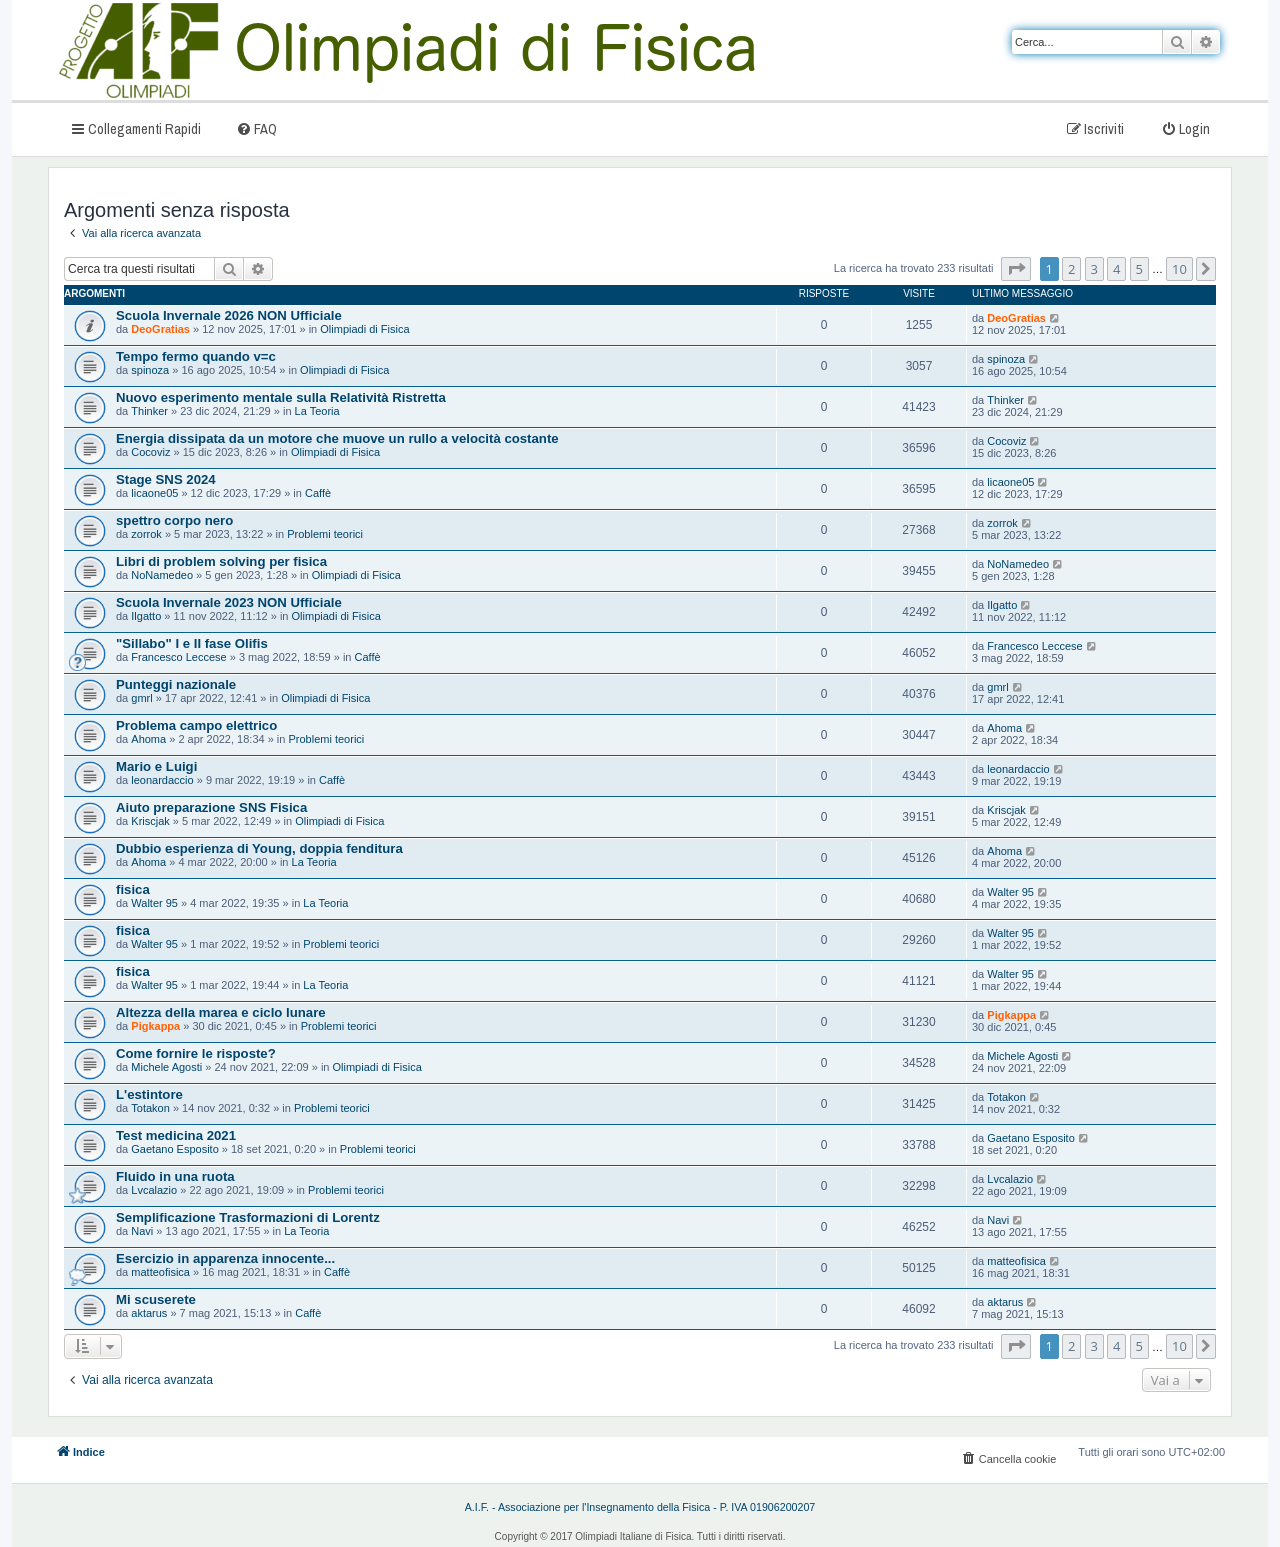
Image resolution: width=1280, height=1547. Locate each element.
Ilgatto (146, 616)
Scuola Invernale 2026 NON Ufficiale (229, 315)
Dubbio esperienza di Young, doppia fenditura (259, 848)
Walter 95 (154, 903)
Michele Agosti (166, 1067)
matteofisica (160, 1272)
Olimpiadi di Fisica (364, 329)
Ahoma (148, 739)
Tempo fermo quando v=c (196, 356)
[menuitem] (256, 128)
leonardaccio (162, 780)
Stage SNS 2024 (166, 479)
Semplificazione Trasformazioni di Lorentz (248, 1217)
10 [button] (1179, 269)
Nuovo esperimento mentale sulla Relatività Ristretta (281, 397)
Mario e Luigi (156, 766)
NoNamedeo (162, 575)
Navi (142, 1231)
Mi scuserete (156, 1299)
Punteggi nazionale (176, 684)
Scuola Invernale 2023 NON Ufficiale (229, 602)
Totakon (150, 1108)
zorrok (146, 534)
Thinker (149, 411)
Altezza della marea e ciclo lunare (221, 1012)
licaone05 (154, 493)
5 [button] (1139, 269)
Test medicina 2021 (176, 1135)
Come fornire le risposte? (196, 1053)
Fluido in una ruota (175, 1176)
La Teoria (317, 411)
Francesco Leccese (178, 657)
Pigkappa (155, 1026)
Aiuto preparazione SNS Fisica (211, 807)
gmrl (141, 698)
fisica (133, 889)
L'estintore (149, 1094)
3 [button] (1094, 269)
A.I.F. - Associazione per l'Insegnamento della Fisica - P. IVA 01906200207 (640, 1507)
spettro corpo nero (174, 520)
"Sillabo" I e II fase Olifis (192, 643)
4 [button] (1116, 269)
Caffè (318, 493)
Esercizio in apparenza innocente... (225, 1258)
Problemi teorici (325, 534)
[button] (1016, 269)
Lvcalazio (154, 1190)
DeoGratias (160, 329)
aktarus (149, 1313)
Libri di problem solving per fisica (221, 561)
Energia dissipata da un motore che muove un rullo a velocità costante (337, 438)
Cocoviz (150, 452)
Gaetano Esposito (174, 1149)
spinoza (150, 370)
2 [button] (1071, 269)
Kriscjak (150, 821)
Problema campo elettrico (196, 725)
